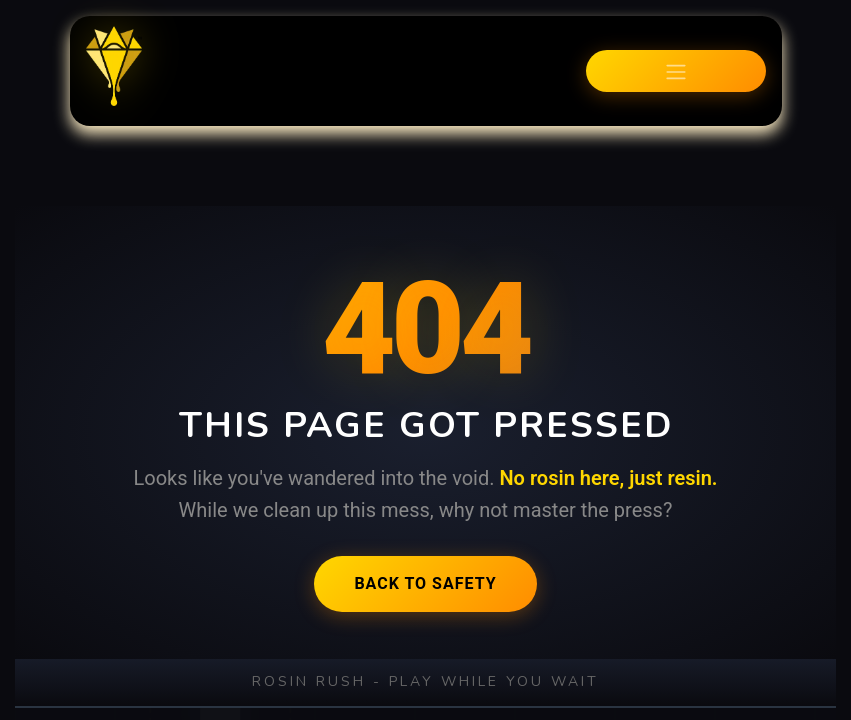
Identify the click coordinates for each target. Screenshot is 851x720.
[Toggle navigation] (676, 70)
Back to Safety (425, 583)
